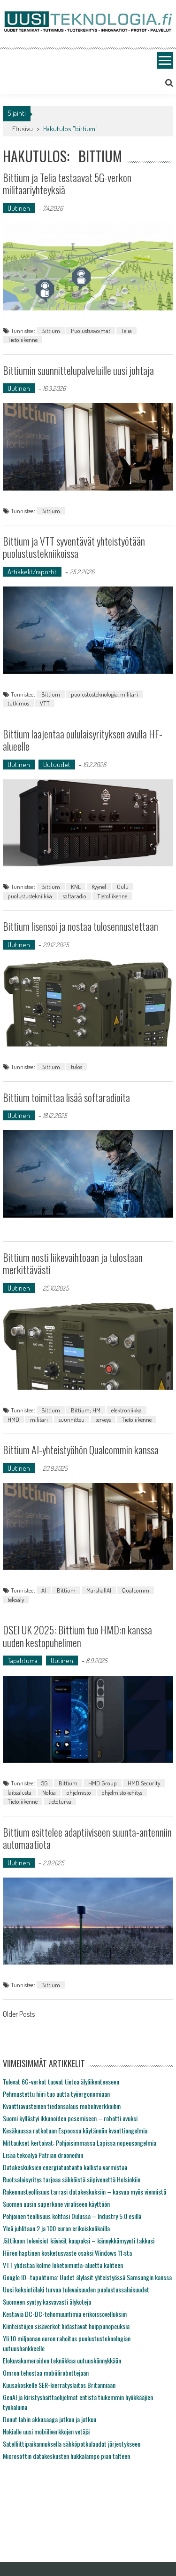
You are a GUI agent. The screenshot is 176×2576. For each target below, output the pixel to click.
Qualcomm (135, 1590)
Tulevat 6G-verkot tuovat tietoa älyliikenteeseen (61, 2081)
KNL (76, 886)
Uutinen (19, 208)
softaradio (74, 896)
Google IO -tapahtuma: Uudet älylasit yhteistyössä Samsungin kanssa (87, 2277)
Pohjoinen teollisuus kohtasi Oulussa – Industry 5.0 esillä (72, 2216)
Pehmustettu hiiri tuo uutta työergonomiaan (56, 2094)
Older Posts (19, 2015)
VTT (45, 703)
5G (44, 1783)
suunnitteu (71, 1419)
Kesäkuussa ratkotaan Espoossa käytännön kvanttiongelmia (75, 2130)
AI (43, 1590)
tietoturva (59, 1801)
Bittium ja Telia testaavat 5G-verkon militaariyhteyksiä (67, 183)
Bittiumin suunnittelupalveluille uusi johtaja (78, 370)
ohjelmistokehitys (122, 1792)
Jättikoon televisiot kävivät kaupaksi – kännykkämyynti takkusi (78, 2240)
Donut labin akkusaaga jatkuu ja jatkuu (49, 2419)
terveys (103, 1419)
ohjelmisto (79, 1792)
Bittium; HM (85, 1410)
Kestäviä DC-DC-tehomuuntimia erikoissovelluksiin (65, 2314)
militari (39, 1419)
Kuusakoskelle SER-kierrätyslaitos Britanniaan (59, 2385)
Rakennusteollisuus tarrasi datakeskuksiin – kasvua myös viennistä (84, 2191)
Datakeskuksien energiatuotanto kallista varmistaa (65, 2167)
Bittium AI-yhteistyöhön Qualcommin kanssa (81, 1449)
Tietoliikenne (23, 339)
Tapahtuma (23, 1660)
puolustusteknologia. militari (104, 694)
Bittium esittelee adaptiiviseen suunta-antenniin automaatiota (87, 1838)
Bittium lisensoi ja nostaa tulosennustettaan (80, 926)
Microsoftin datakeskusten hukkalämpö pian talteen (66, 2456)
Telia (126, 330)
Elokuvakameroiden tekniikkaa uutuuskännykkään (62, 2360)
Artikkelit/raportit (32, 571)
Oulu (123, 886)
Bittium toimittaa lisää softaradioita (66, 1097)
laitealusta (19, 1792)
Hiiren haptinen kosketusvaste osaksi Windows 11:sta (67, 2253)
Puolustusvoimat (90, 330)
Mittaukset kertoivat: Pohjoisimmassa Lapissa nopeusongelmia (79, 2143)
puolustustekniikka (30, 896)
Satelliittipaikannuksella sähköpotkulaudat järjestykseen (71, 2444)
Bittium (50, 330)
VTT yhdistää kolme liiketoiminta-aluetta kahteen (63, 2265)
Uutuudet (56, 764)
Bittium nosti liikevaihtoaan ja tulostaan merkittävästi (73, 1263)
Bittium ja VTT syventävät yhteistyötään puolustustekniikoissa (74, 547)
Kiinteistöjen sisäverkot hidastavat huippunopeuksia (66, 2326)
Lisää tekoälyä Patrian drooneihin (43, 2155)
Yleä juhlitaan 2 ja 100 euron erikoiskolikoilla (56, 2228)
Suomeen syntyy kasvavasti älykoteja (47, 2302)
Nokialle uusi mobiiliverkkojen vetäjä (46, 2431)
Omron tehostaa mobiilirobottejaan (46, 2373)
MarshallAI (98, 1590)
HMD (13, 1419)
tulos (76, 1066)
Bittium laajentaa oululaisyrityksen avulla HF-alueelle (82, 739)
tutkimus (18, 703)
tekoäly (16, 1599)
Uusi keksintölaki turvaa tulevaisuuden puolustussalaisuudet (76, 2289)
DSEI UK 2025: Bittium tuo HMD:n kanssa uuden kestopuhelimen (77, 1635)
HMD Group (102, 1783)
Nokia (49, 1792)
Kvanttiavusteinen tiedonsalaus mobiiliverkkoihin (62, 2106)
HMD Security (144, 1783)
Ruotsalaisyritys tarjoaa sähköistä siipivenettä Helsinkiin (71, 2179)
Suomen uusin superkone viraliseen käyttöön (56, 2204)
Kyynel (99, 886)
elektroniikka (126, 1410)
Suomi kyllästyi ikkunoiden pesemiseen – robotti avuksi (70, 2118)
